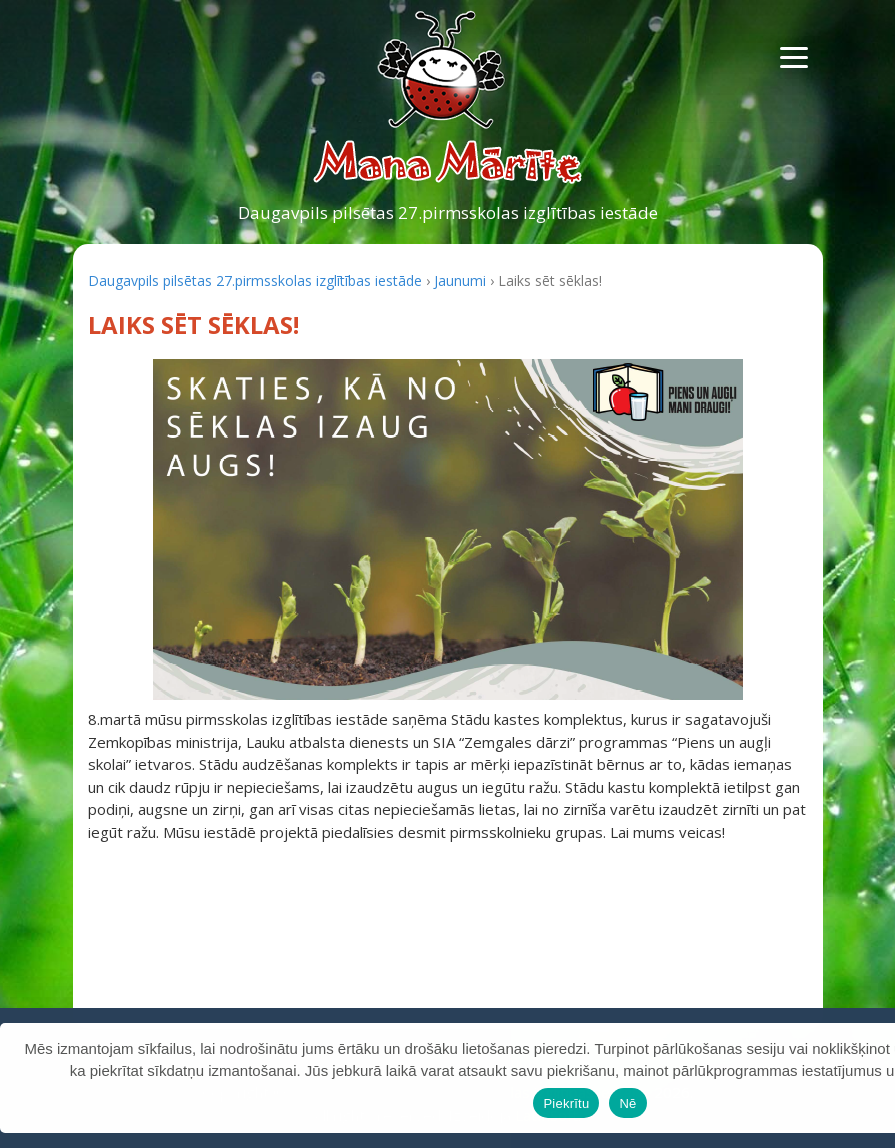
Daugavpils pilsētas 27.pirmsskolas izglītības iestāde (448, 212)
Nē (627, 1103)
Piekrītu (566, 1103)
